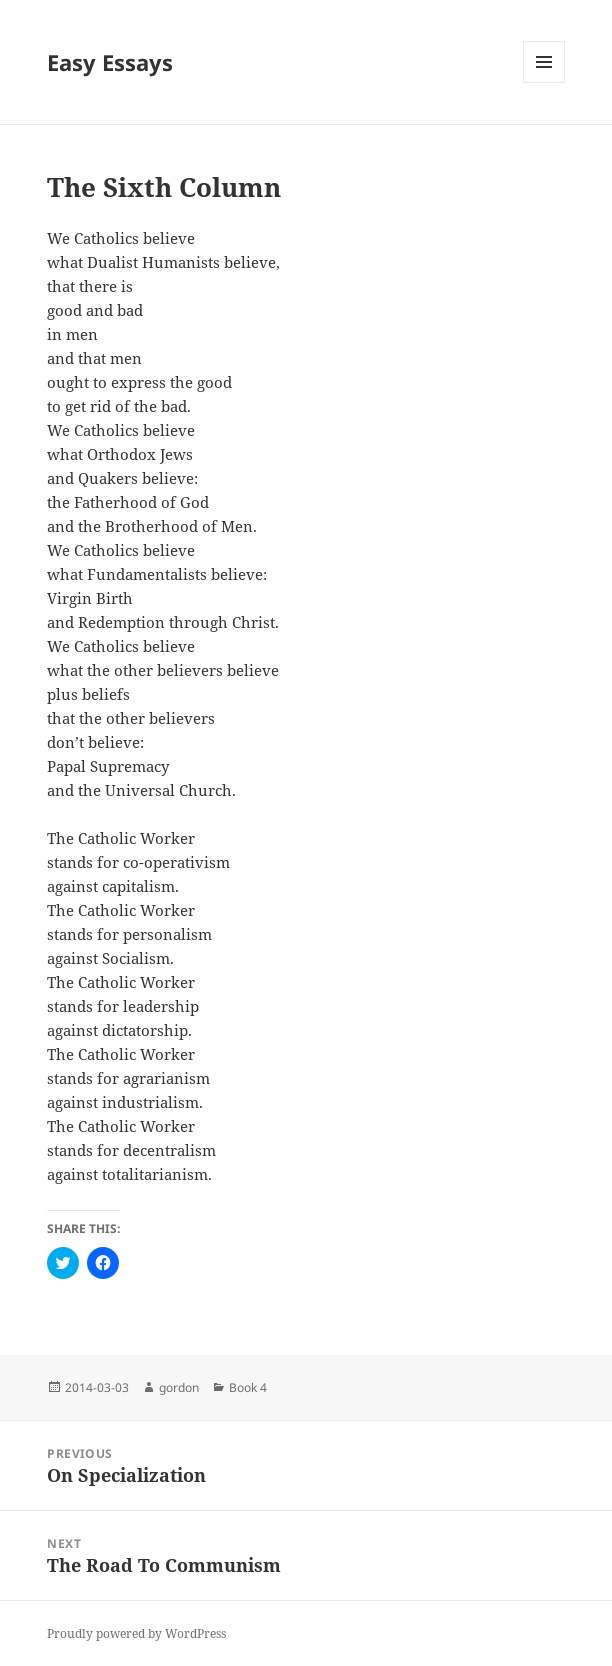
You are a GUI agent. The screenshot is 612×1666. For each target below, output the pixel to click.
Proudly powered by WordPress (136, 1633)
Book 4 (248, 1387)
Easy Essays (110, 62)
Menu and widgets (544, 82)
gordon (179, 1387)
